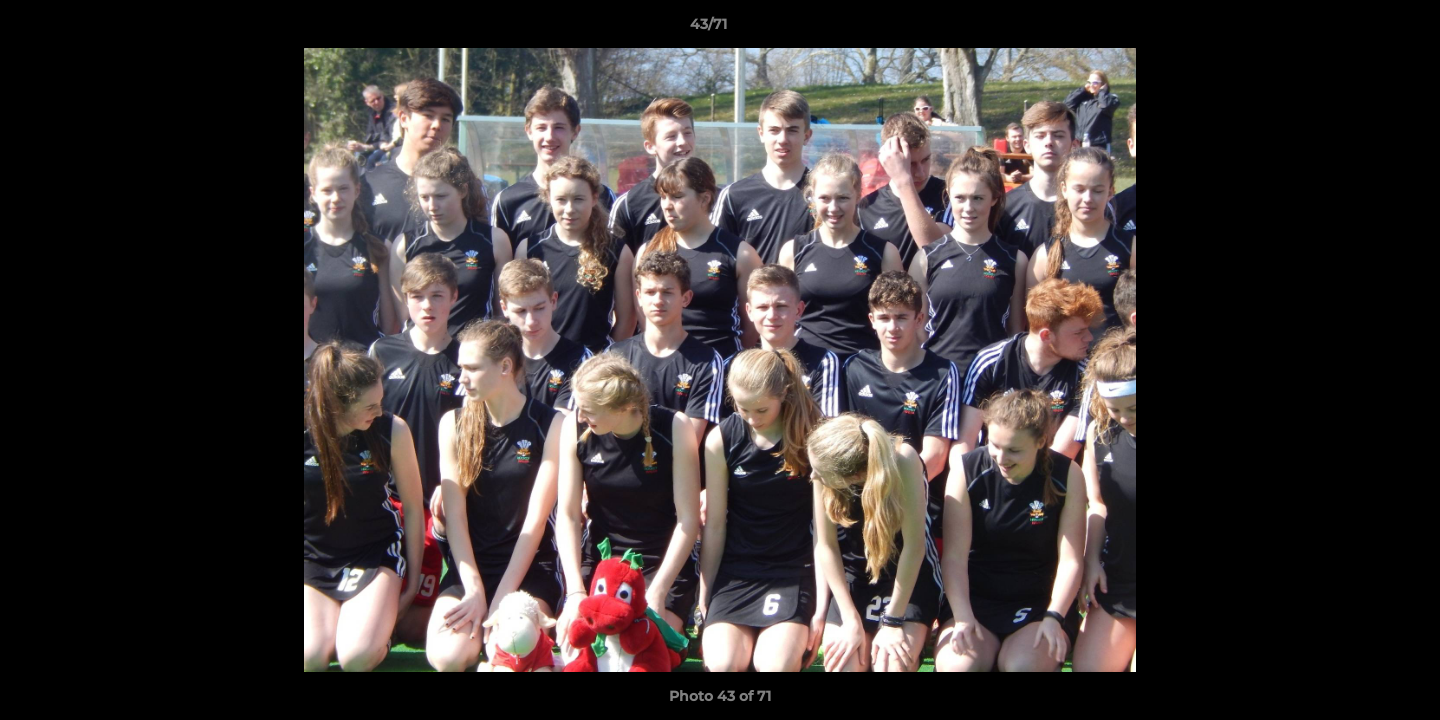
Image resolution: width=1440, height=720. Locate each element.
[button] (1356, 29)
